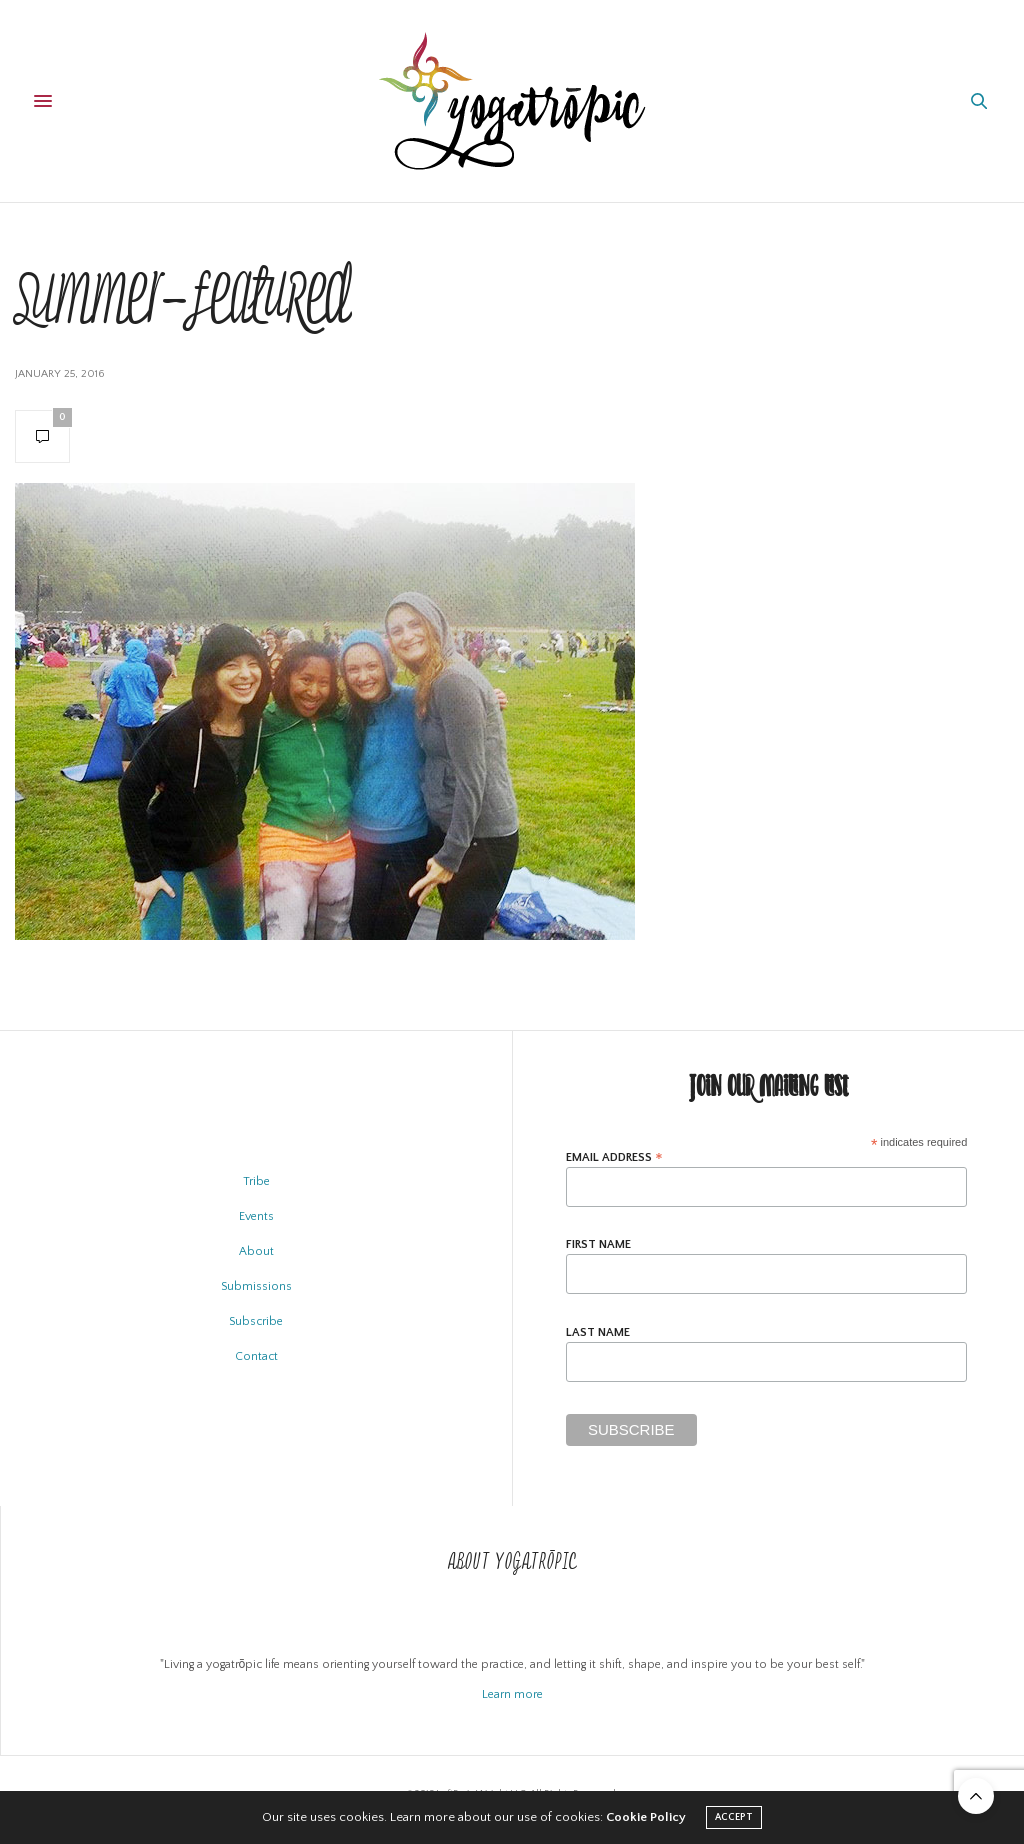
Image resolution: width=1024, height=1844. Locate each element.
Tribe (256, 1181)
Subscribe (256, 1321)
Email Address (614, 1157)
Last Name (598, 1333)
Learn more (512, 1694)
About (256, 1251)
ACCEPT (734, 1817)
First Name (598, 1245)
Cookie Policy (646, 1817)
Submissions (256, 1286)
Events (256, 1216)
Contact (256, 1356)
